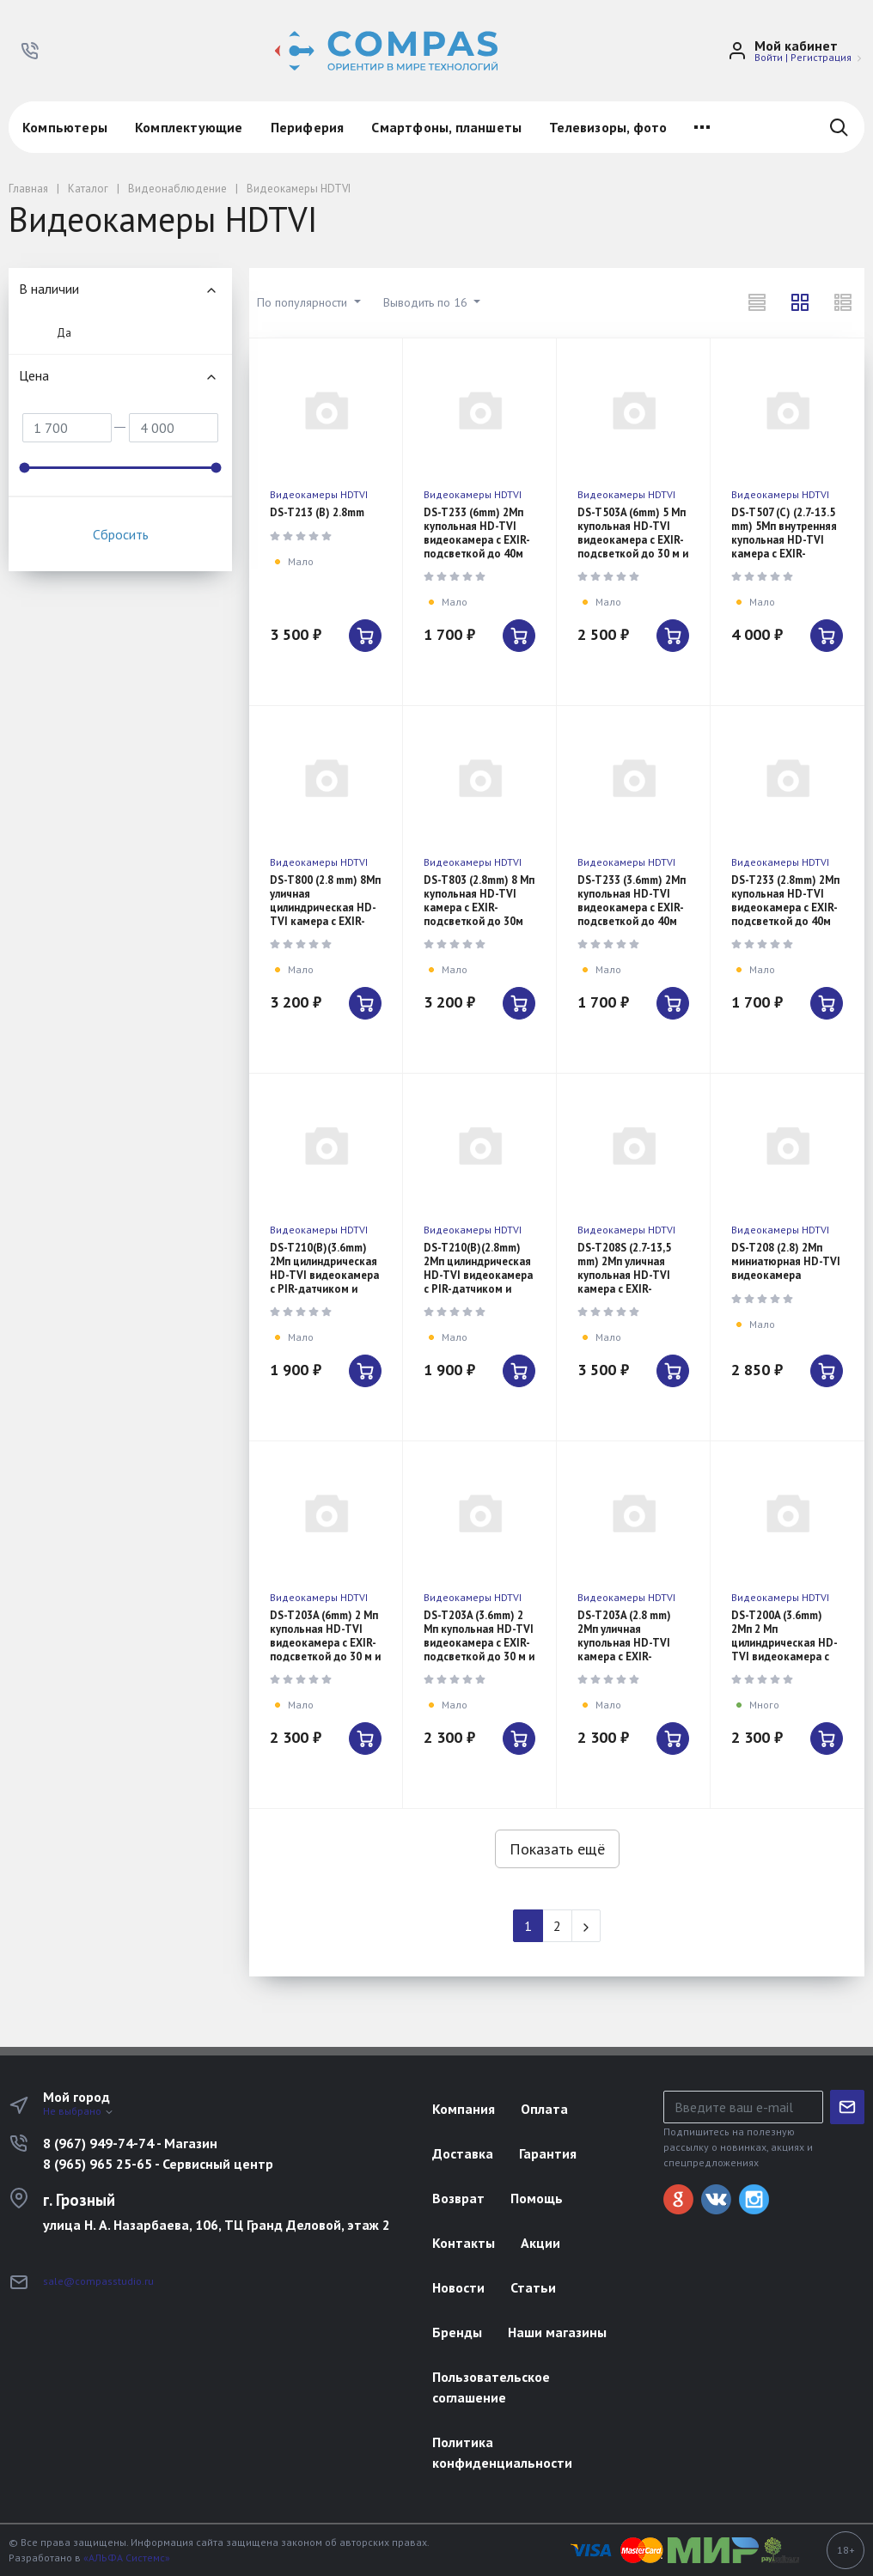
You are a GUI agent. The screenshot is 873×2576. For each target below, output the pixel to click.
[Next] (586, 1925)
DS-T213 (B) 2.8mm (317, 512)
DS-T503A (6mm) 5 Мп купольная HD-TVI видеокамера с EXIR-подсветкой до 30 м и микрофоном (632, 540)
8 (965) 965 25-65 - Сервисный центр (158, 2163)
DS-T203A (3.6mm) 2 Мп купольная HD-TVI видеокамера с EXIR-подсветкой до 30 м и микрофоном (479, 1643)
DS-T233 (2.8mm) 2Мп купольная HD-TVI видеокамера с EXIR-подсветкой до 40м (785, 901)
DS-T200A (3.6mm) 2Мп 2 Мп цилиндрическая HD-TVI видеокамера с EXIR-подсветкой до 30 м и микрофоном (784, 1649)
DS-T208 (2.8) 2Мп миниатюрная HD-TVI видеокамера (785, 1261)
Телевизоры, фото (608, 127)
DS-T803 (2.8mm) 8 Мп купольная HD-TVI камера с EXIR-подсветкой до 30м (479, 901)
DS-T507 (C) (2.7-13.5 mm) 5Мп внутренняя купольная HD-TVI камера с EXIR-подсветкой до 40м (784, 540)
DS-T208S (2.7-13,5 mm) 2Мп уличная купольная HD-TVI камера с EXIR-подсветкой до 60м (627, 1275)
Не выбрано (78, 2110)
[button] (30, 50)
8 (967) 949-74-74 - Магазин (130, 2143)
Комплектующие (189, 127)
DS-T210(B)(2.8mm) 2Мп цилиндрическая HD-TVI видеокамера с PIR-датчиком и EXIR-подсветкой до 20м (478, 1282)
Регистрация (821, 57)
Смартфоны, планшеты (446, 127)
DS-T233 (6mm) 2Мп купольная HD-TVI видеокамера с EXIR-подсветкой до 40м (477, 533)
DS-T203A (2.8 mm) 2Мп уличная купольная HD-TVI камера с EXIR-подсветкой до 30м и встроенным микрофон (631, 1656)
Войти (768, 57)
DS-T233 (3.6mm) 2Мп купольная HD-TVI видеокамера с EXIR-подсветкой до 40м (631, 901)
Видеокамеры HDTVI (319, 494)
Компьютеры (64, 127)
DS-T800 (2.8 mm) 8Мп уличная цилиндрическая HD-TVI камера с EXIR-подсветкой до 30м (325, 907)
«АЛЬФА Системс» (126, 2557)
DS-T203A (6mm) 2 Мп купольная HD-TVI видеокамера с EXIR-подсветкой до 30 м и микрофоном (325, 1643)
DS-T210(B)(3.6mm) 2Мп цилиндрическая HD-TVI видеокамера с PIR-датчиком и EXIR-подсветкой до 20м (324, 1282)
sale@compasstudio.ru (98, 2281)
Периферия (308, 127)
